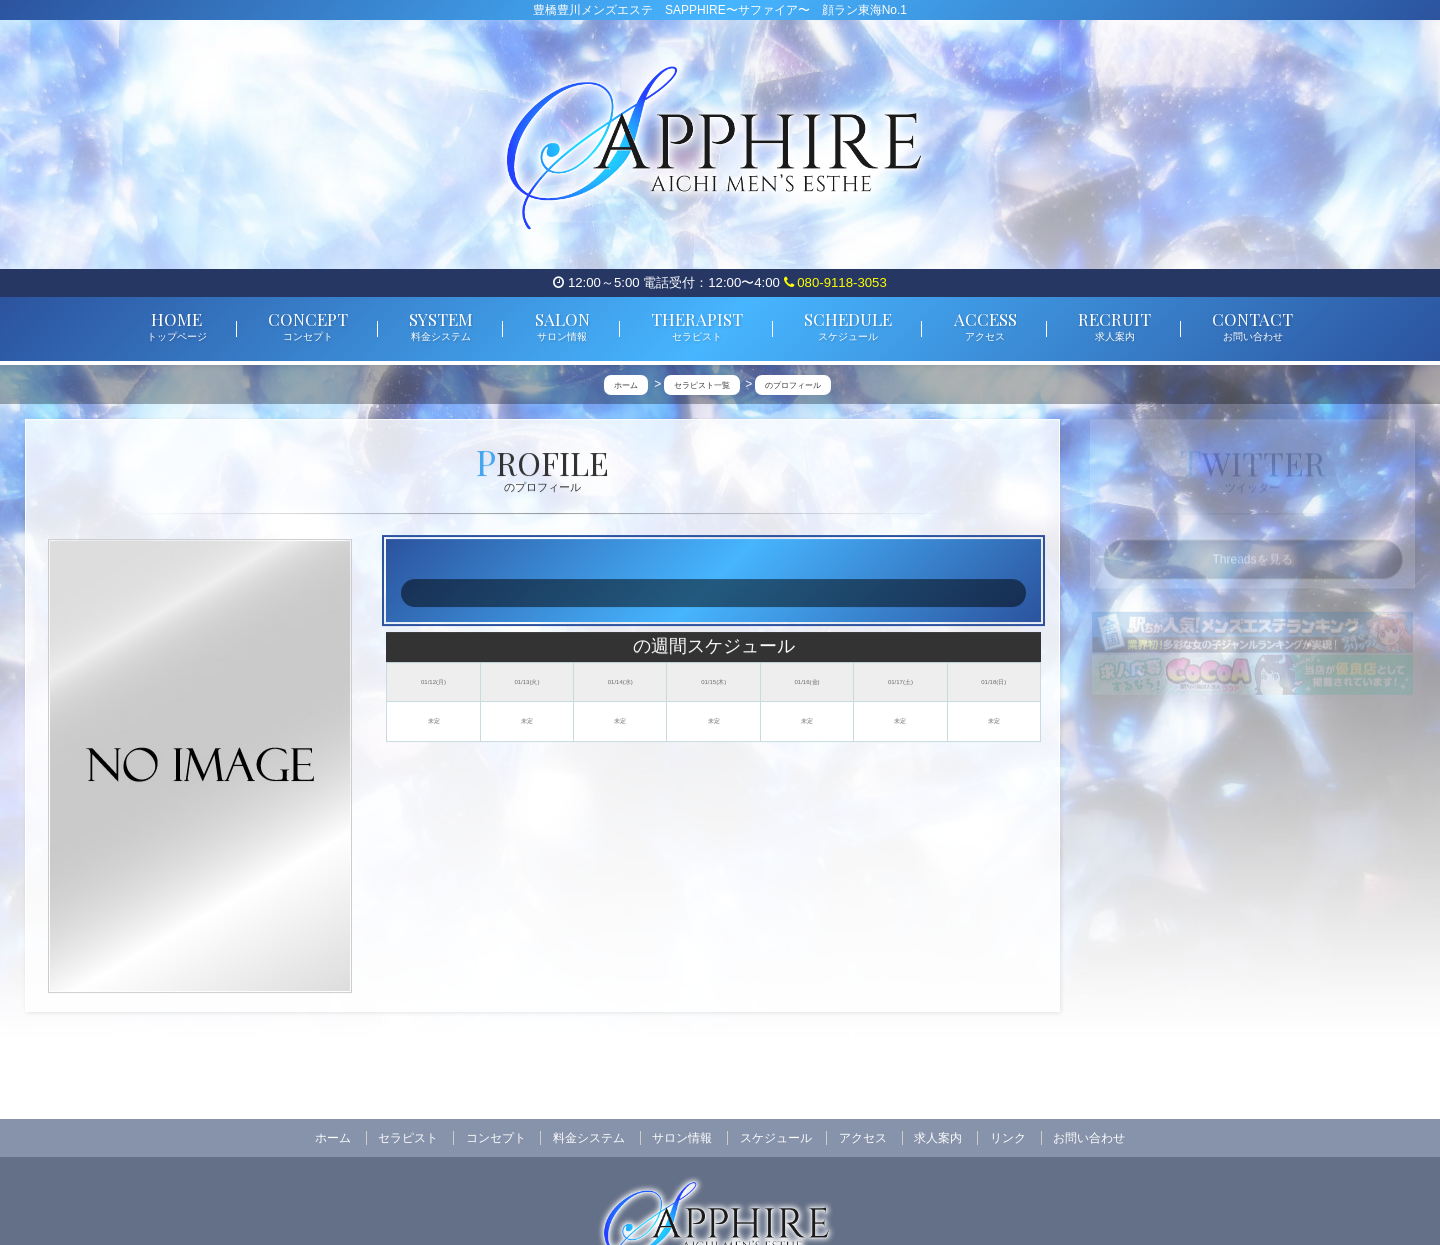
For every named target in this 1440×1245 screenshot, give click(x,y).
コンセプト (496, 1138)
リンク (1008, 1138)
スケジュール (776, 1138)
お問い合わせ (1089, 1138)
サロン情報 (682, 1138)
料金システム (589, 1138)
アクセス (863, 1138)
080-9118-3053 (835, 282)
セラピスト (408, 1138)
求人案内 (938, 1138)
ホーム (333, 1138)
